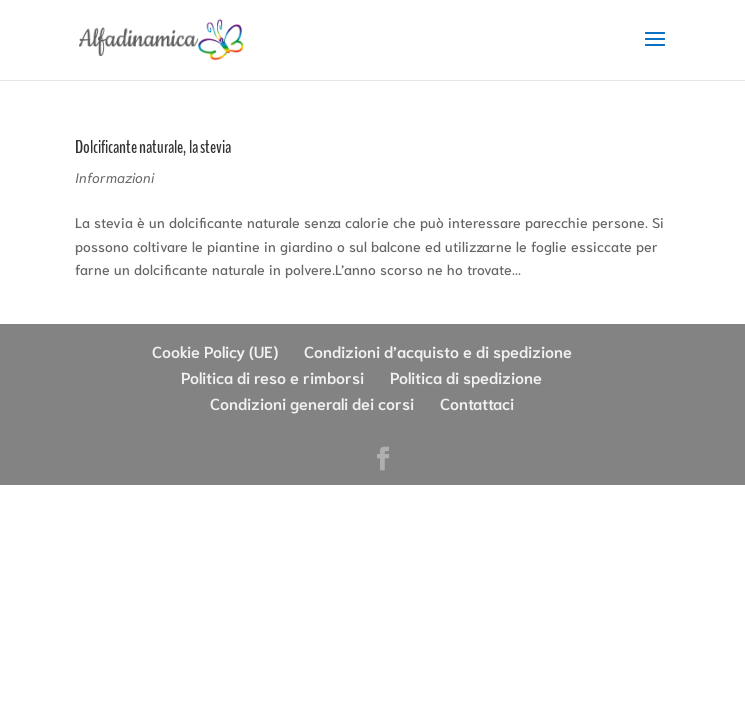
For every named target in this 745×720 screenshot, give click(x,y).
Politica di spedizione (466, 376)
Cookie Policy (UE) (215, 350)
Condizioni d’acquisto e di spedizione (438, 350)
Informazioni (114, 177)
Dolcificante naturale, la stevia (153, 147)
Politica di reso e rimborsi (272, 376)
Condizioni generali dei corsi (312, 402)
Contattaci (477, 402)
